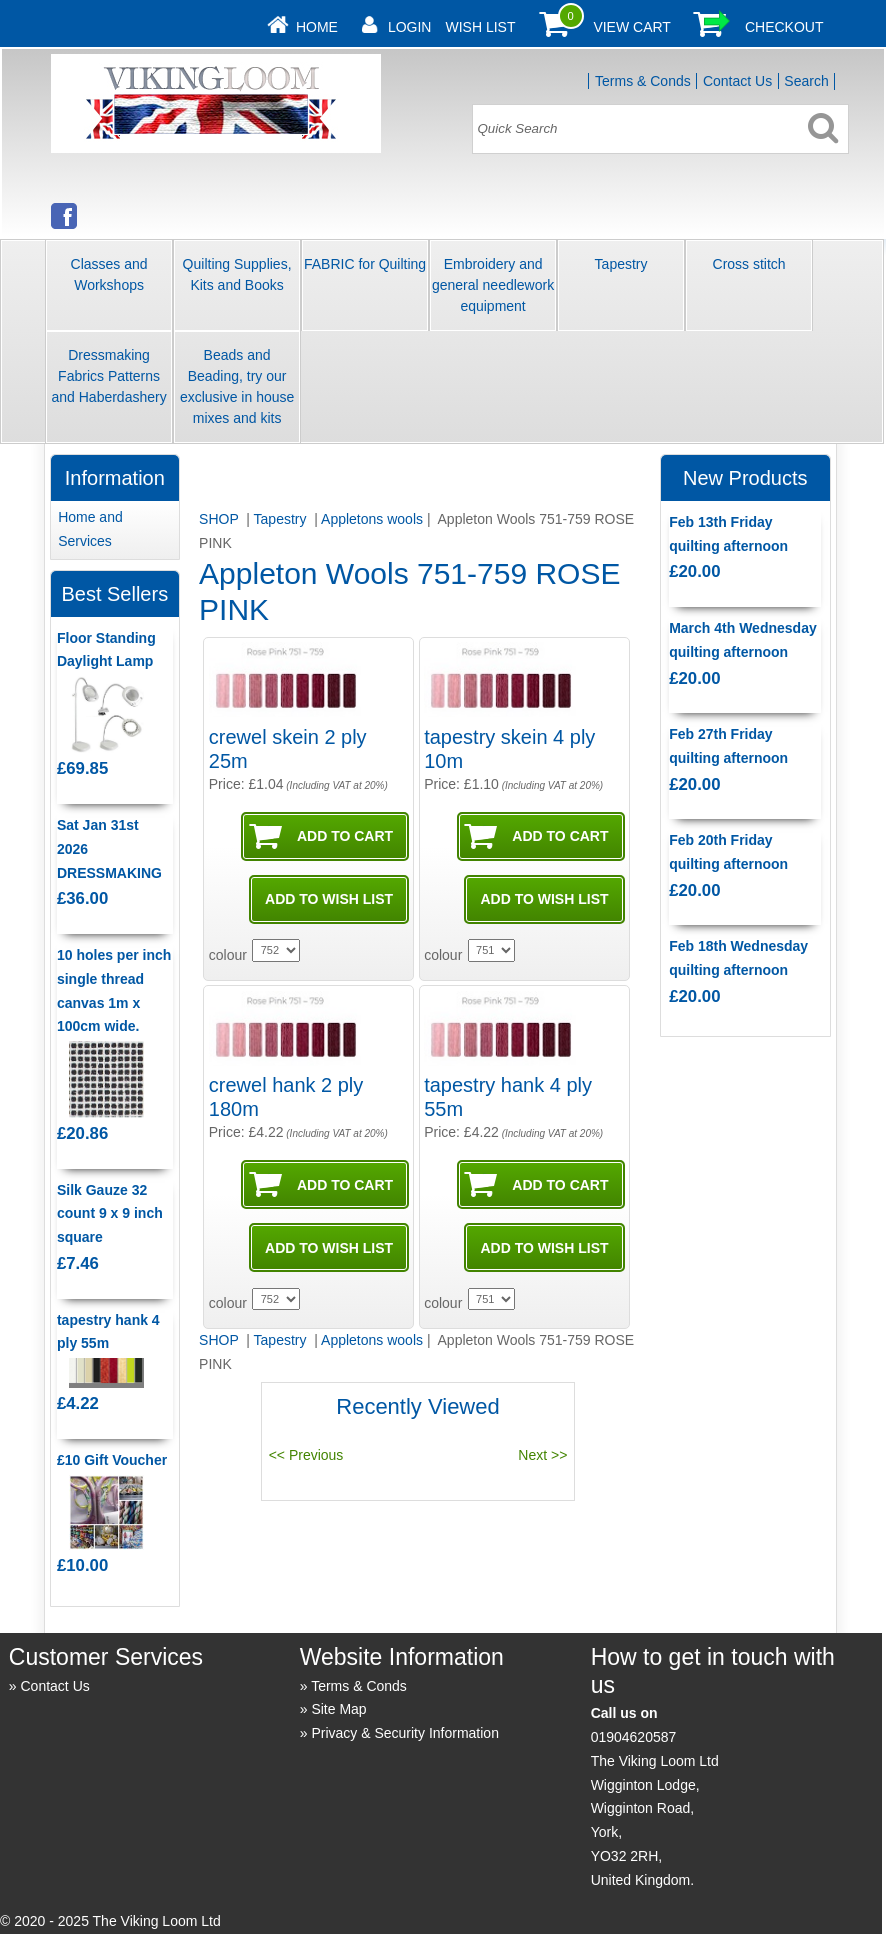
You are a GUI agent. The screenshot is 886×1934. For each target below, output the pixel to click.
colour (228, 955)
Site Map (338, 1709)
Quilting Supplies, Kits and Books (237, 274)
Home (317, 27)
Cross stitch (749, 264)
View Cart (632, 27)
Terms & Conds (643, 81)
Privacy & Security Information (405, 1733)
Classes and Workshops (109, 274)
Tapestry (621, 264)
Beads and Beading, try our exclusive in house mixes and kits (237, 386)
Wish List (480, 27)
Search (806, 81)
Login (410, 27)
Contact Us (737, 81)
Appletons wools (372, 519)
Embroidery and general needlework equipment (493, 285)
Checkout (784, 27)
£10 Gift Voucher (112, 1460)
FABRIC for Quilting (365, 264)
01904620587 (634, 1737)
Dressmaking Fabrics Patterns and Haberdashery (108, 376)
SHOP (220, 519)
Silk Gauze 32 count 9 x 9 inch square (110, 1214)
